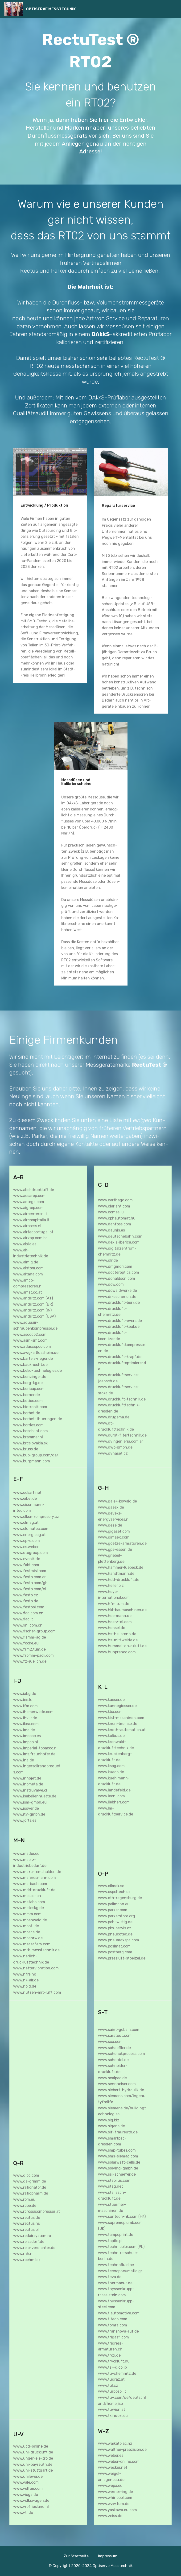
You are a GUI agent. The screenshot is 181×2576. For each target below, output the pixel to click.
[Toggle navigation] (173, 8)
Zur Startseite (76, 2556)
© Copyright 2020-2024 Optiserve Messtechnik (91, 2566)
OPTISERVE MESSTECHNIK (51, 9)
